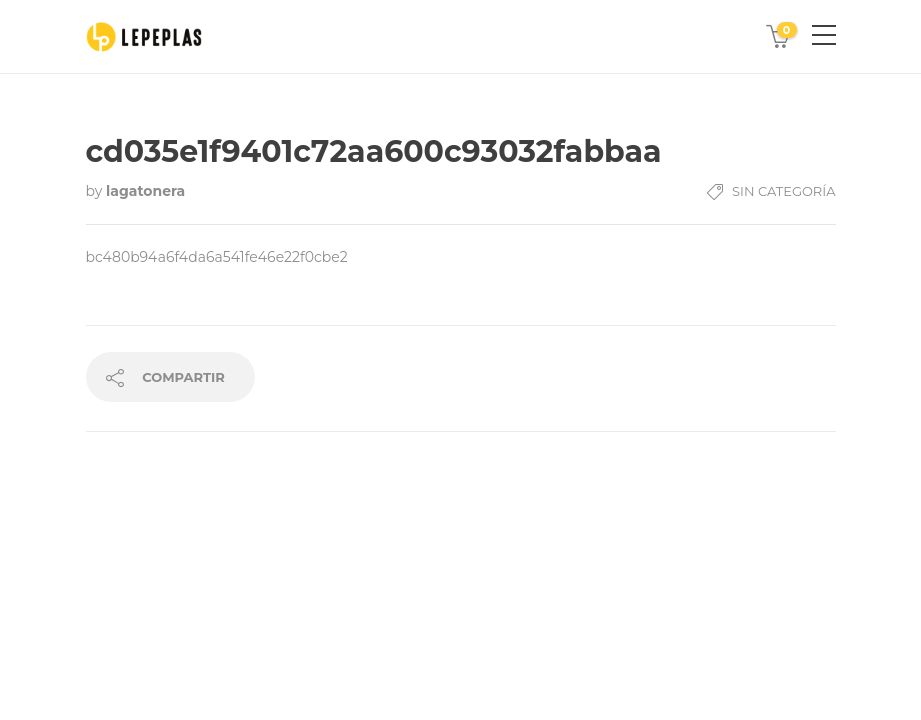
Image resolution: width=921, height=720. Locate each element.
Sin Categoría (783, 191)
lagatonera (145, 191)
